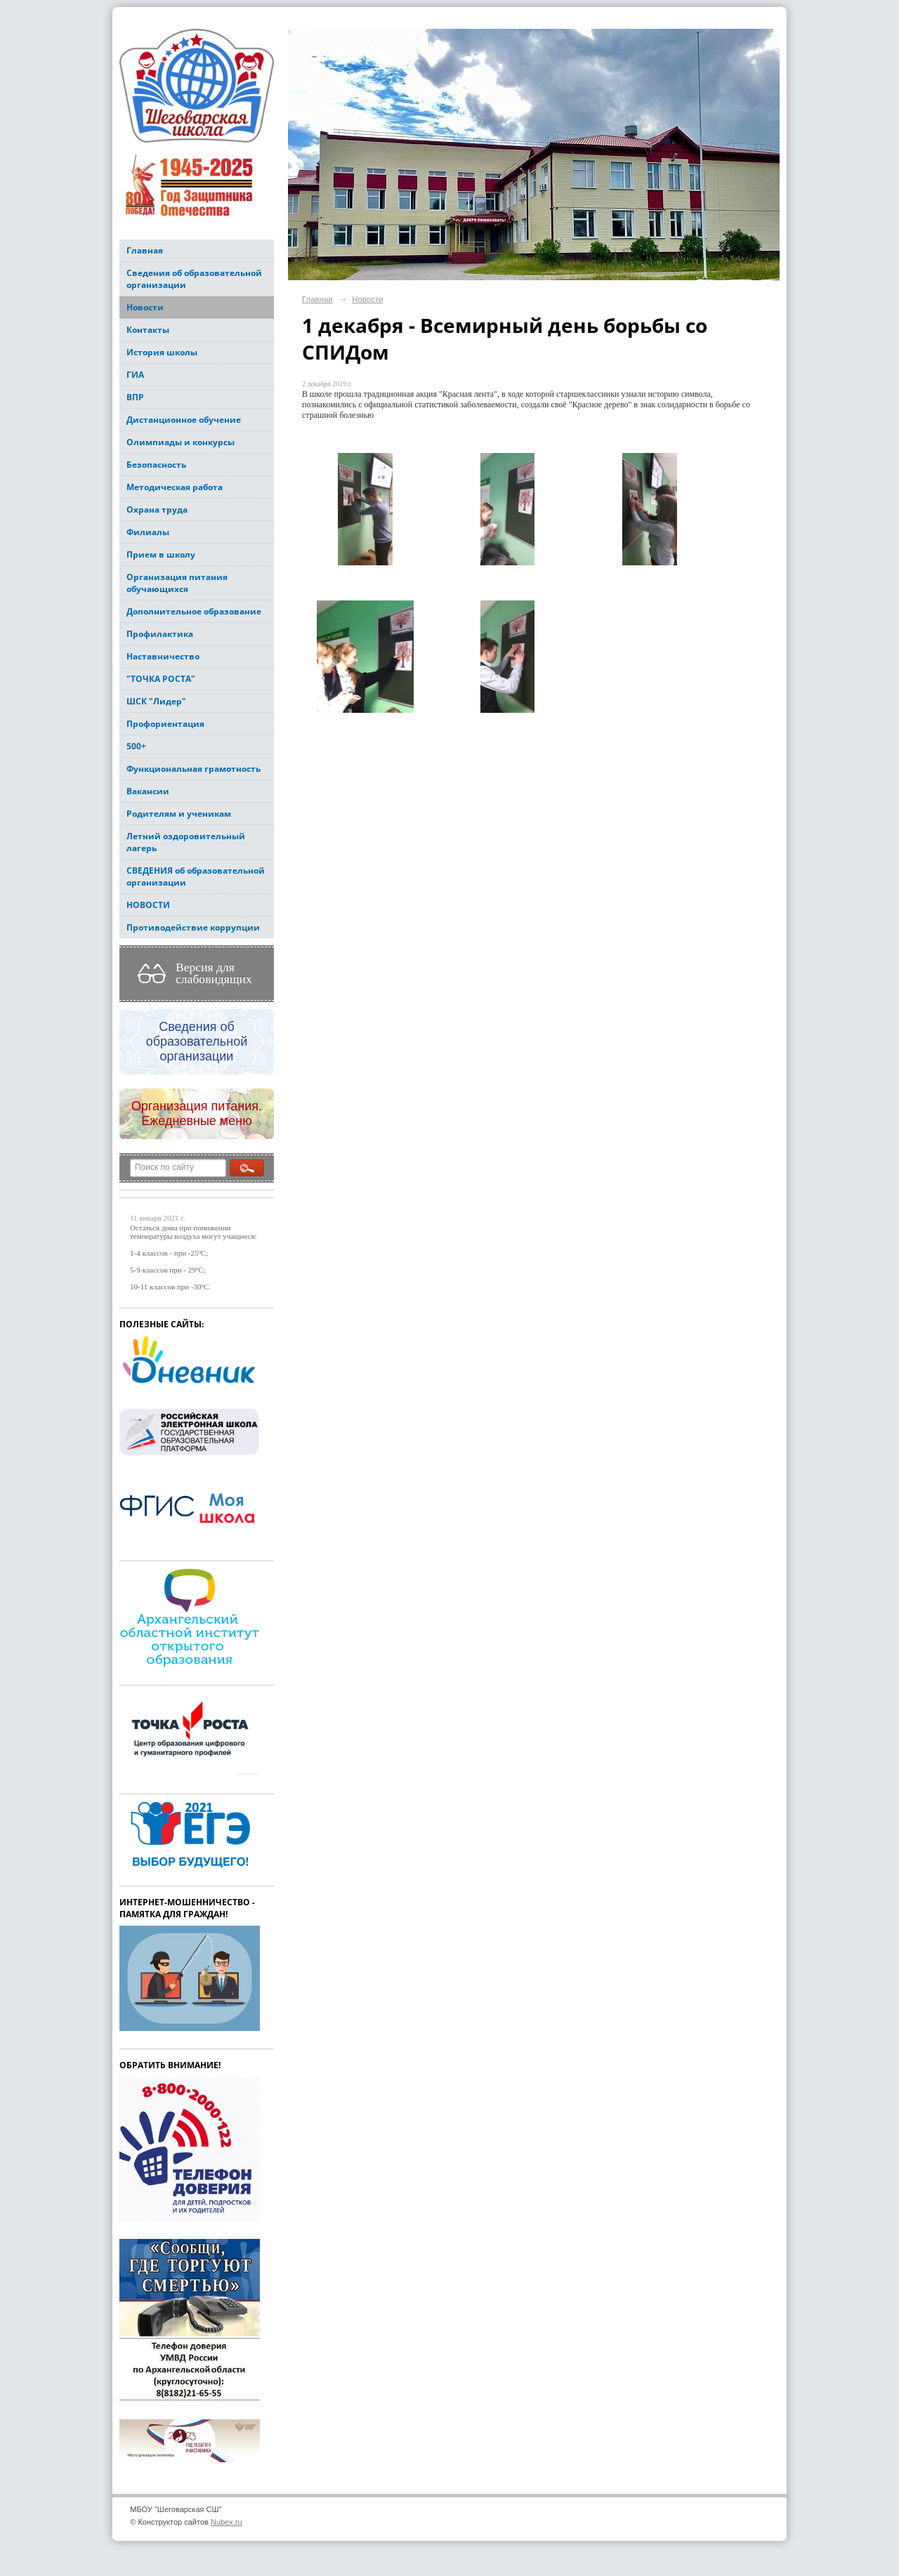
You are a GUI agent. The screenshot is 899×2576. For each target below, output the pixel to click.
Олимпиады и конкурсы (180, 442)
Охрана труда (157, 509)
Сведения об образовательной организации (194, 279)
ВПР (135, 397)
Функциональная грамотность (193, 769)
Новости (145, 307)
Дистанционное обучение (183, 420)
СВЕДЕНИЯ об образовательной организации (195, 876)
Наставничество (162, 656)
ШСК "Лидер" (156, 701)
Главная (144, 250)
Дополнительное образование (193, 611)
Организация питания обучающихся (177, 583)
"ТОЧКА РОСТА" (160, 679)
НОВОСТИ (148, 905)
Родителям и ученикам (178, 814)
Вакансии (147, 791)
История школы (161, 352)
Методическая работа (174, 487)
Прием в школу (160, 554)
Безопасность (156, 465)
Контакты (147, 330)
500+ (136, 746)
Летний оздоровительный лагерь (185, 842)
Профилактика (159, 634)
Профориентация (165, 724)
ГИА (135, 375)
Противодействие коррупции (193, 927)
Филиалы (147, 532)
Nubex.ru (226, 2522)
